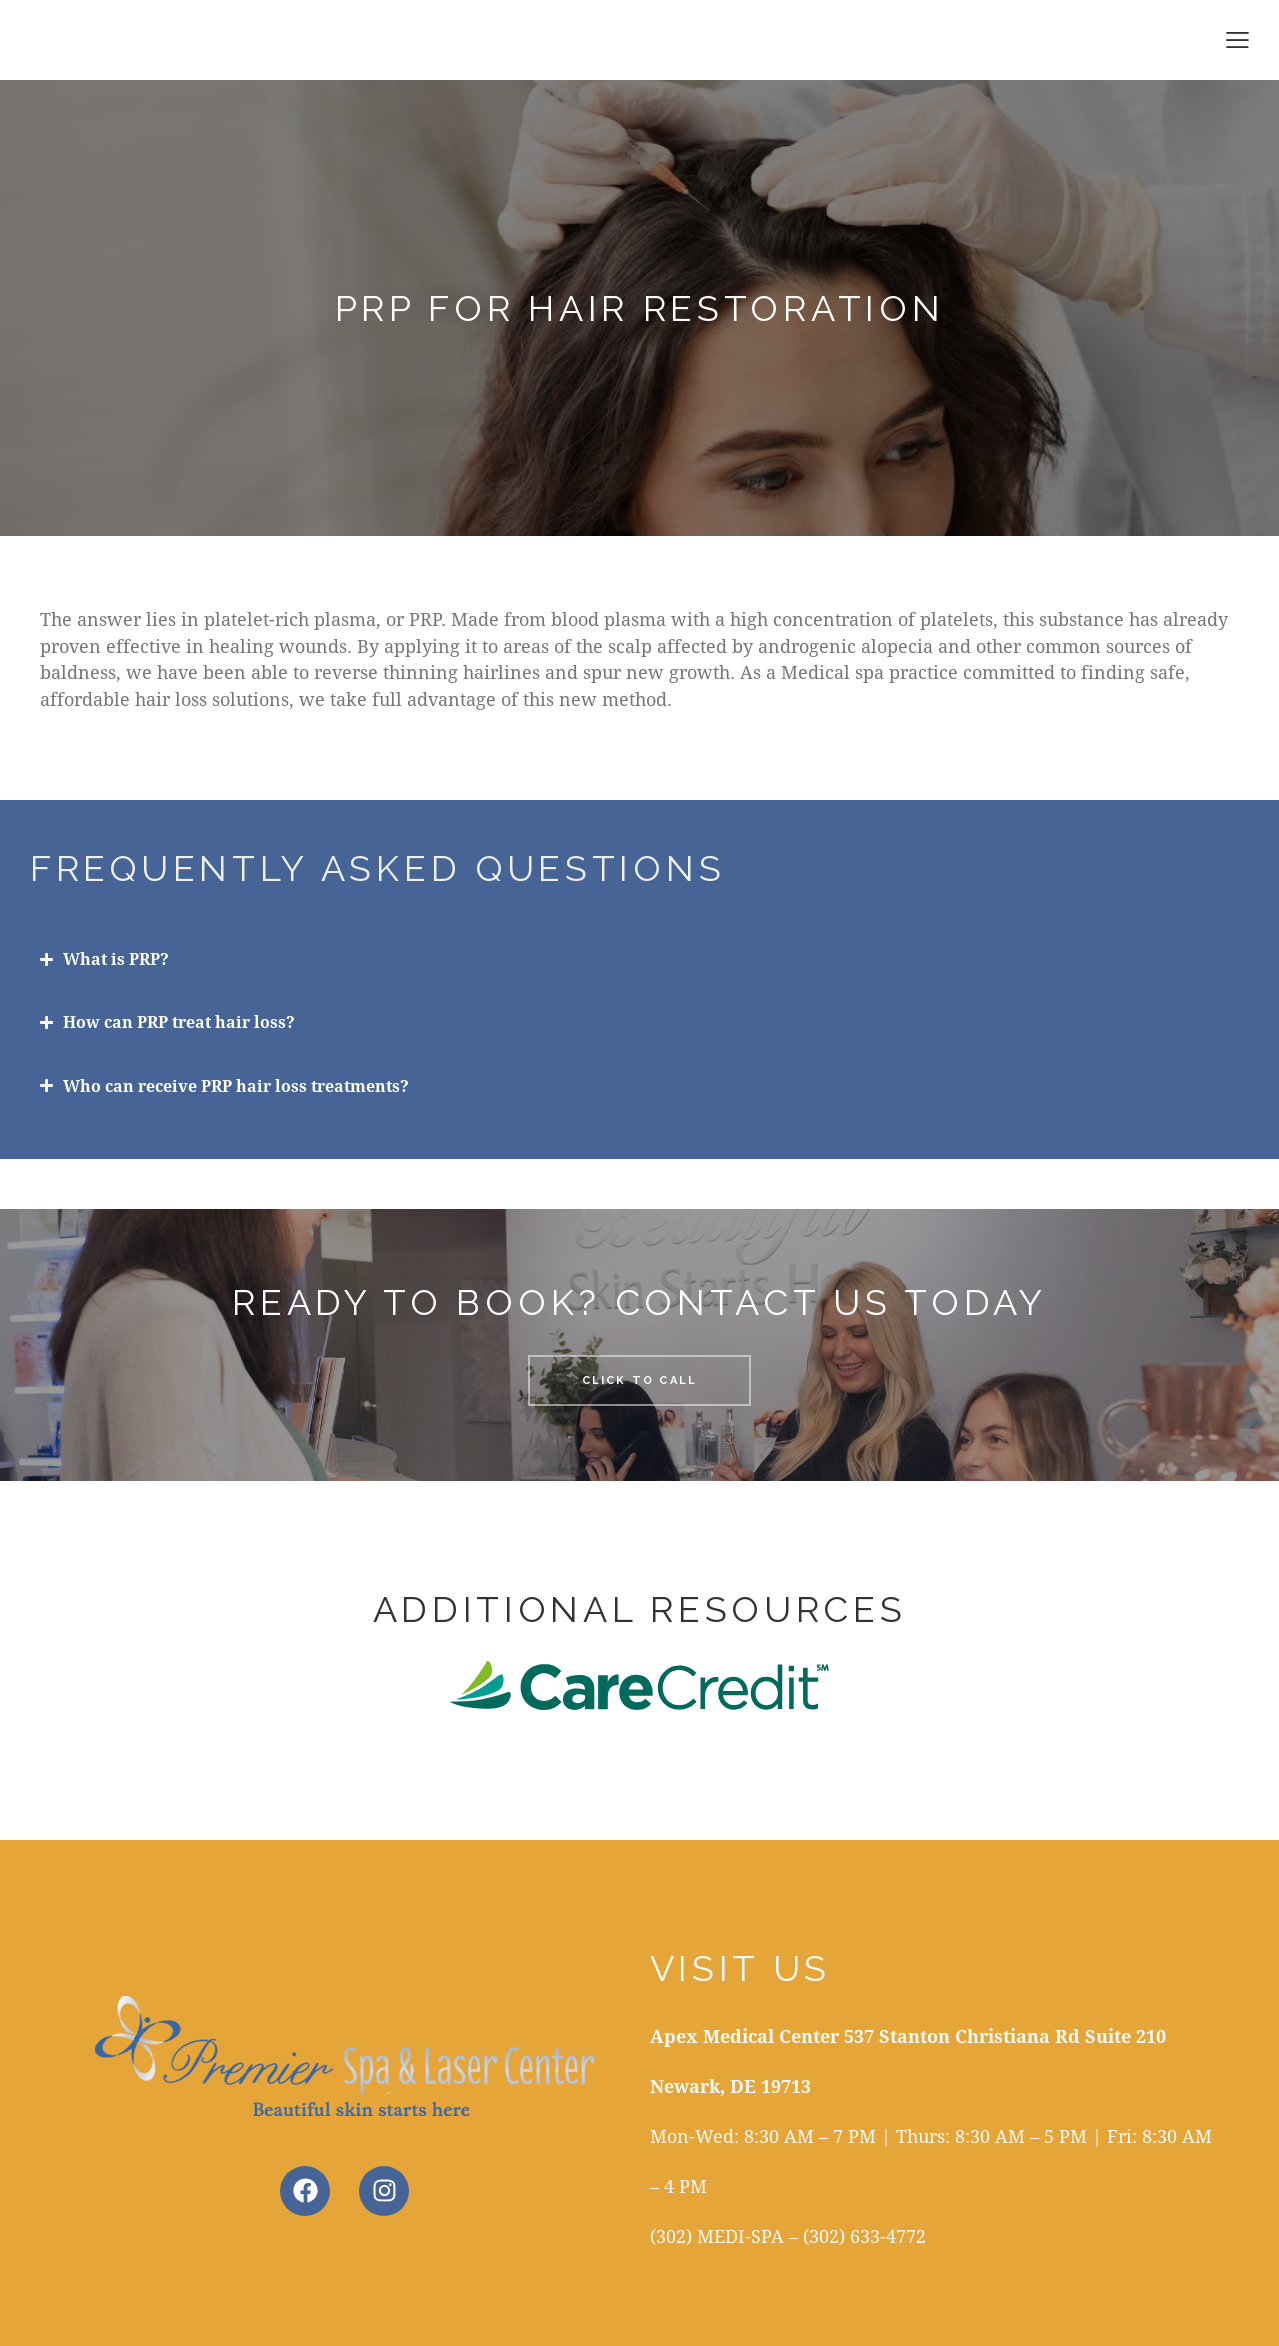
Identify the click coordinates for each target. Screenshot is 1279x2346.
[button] (1237, 39)
